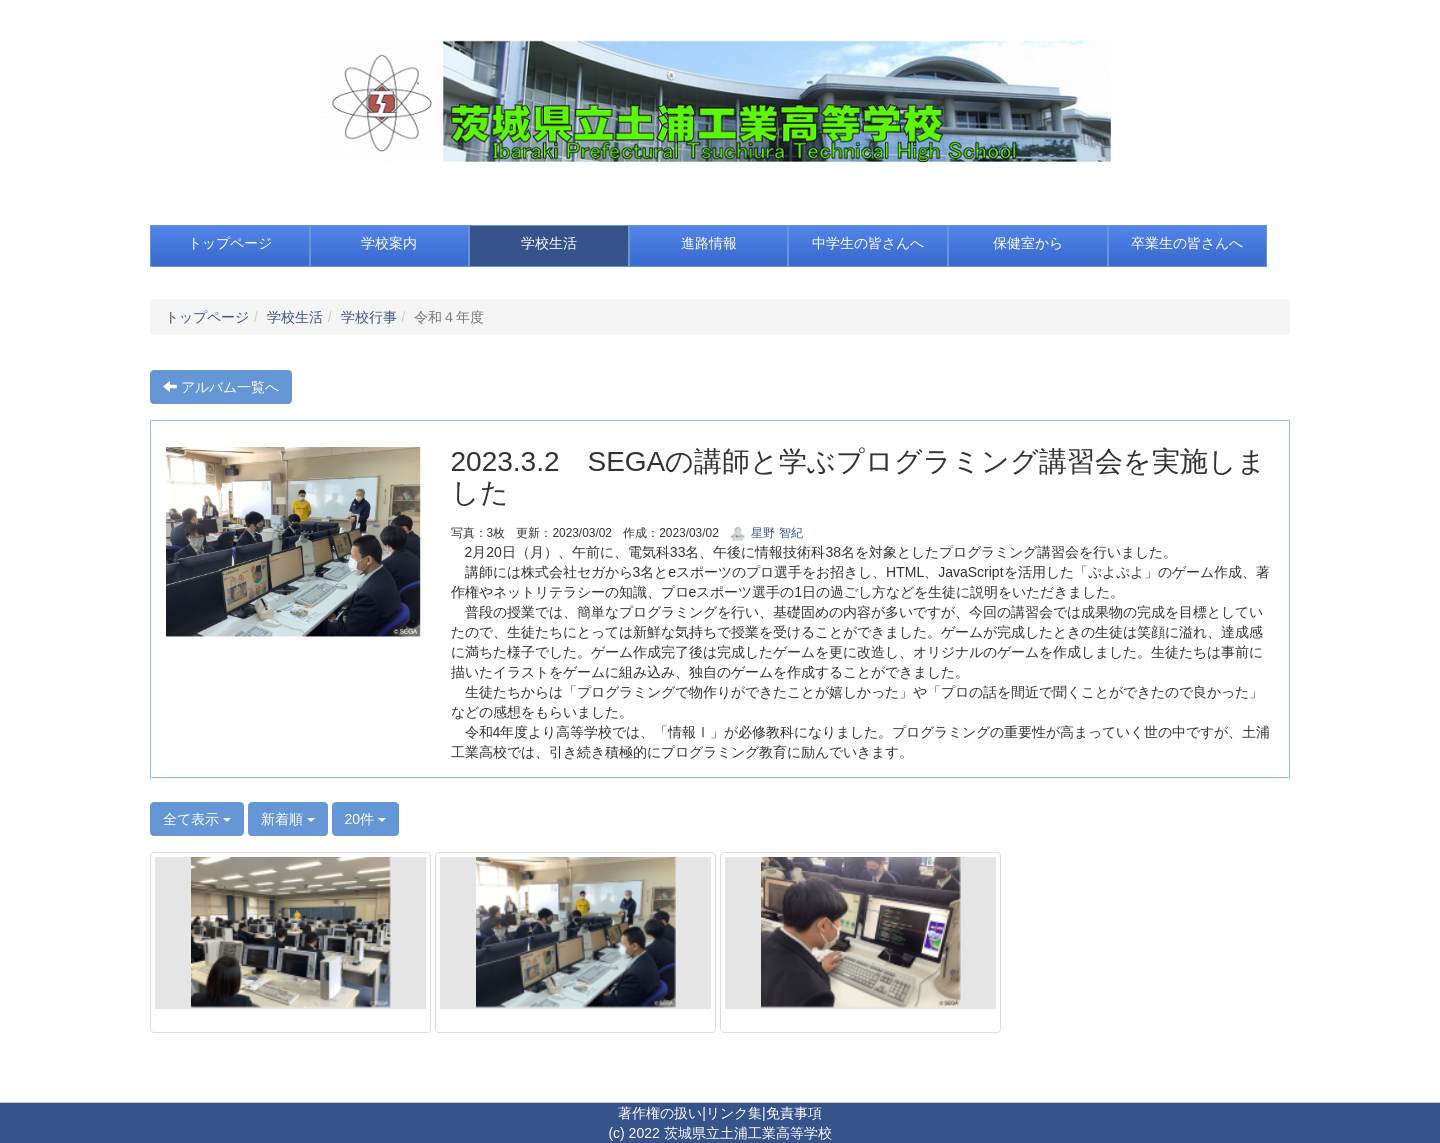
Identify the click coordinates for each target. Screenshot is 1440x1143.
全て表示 (197, 819)
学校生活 (295, 317)
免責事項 (794, 1113)
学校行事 (369, 317)
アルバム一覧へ (221, 387)
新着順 (288, 819)
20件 (365, 819)
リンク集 (734, 1113)
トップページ (207, 317)
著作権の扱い (660, 1113)
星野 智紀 (766, 533)
